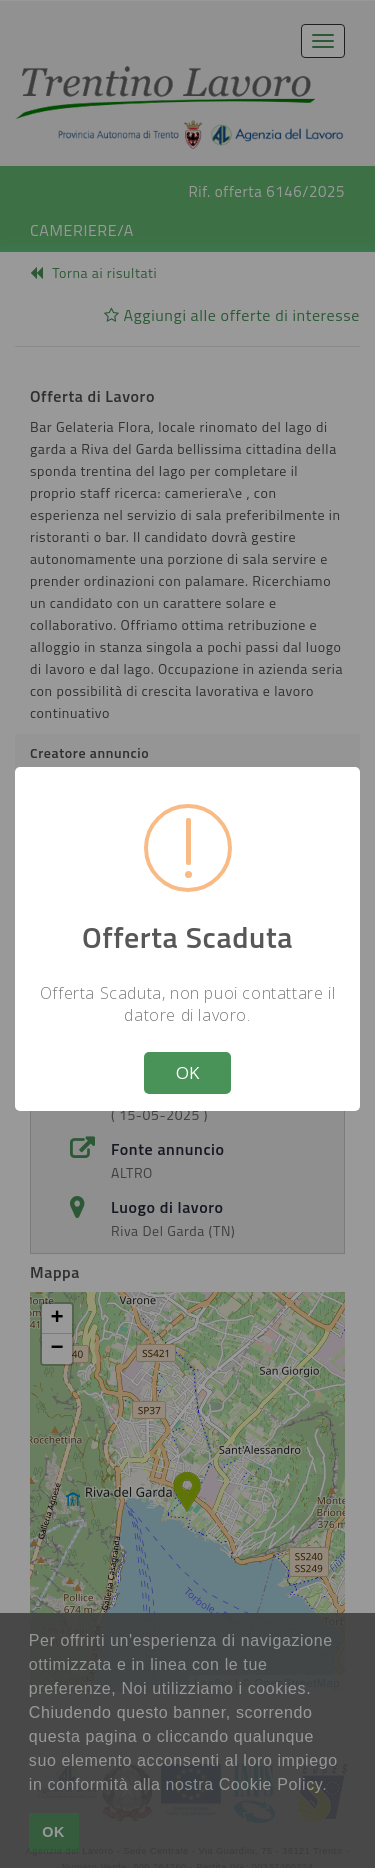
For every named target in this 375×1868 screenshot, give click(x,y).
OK (187, 1072)
